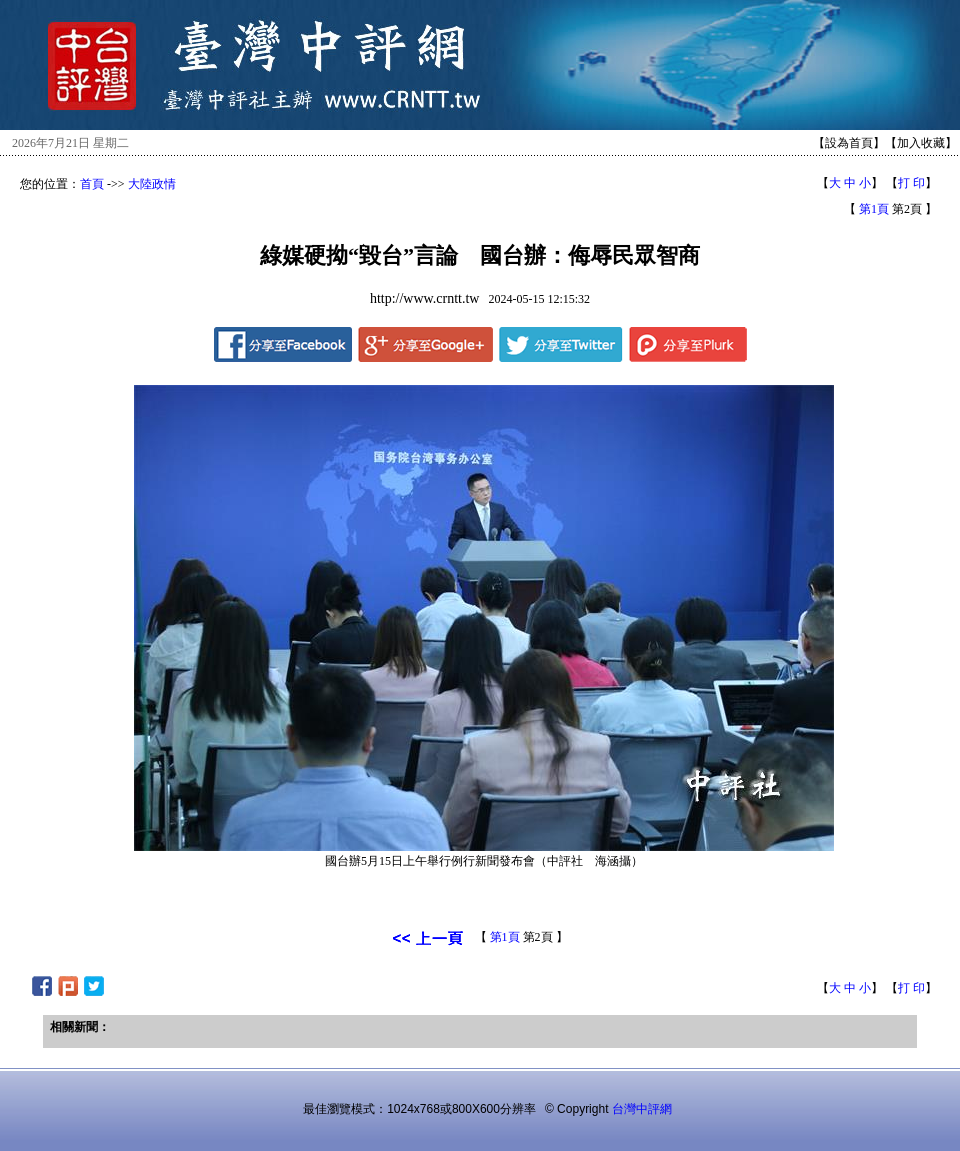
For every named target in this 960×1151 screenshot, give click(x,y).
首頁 (92, 184)
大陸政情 (152, 184)
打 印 (911, 183)
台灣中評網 (642, 1109)
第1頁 (874, 209)
